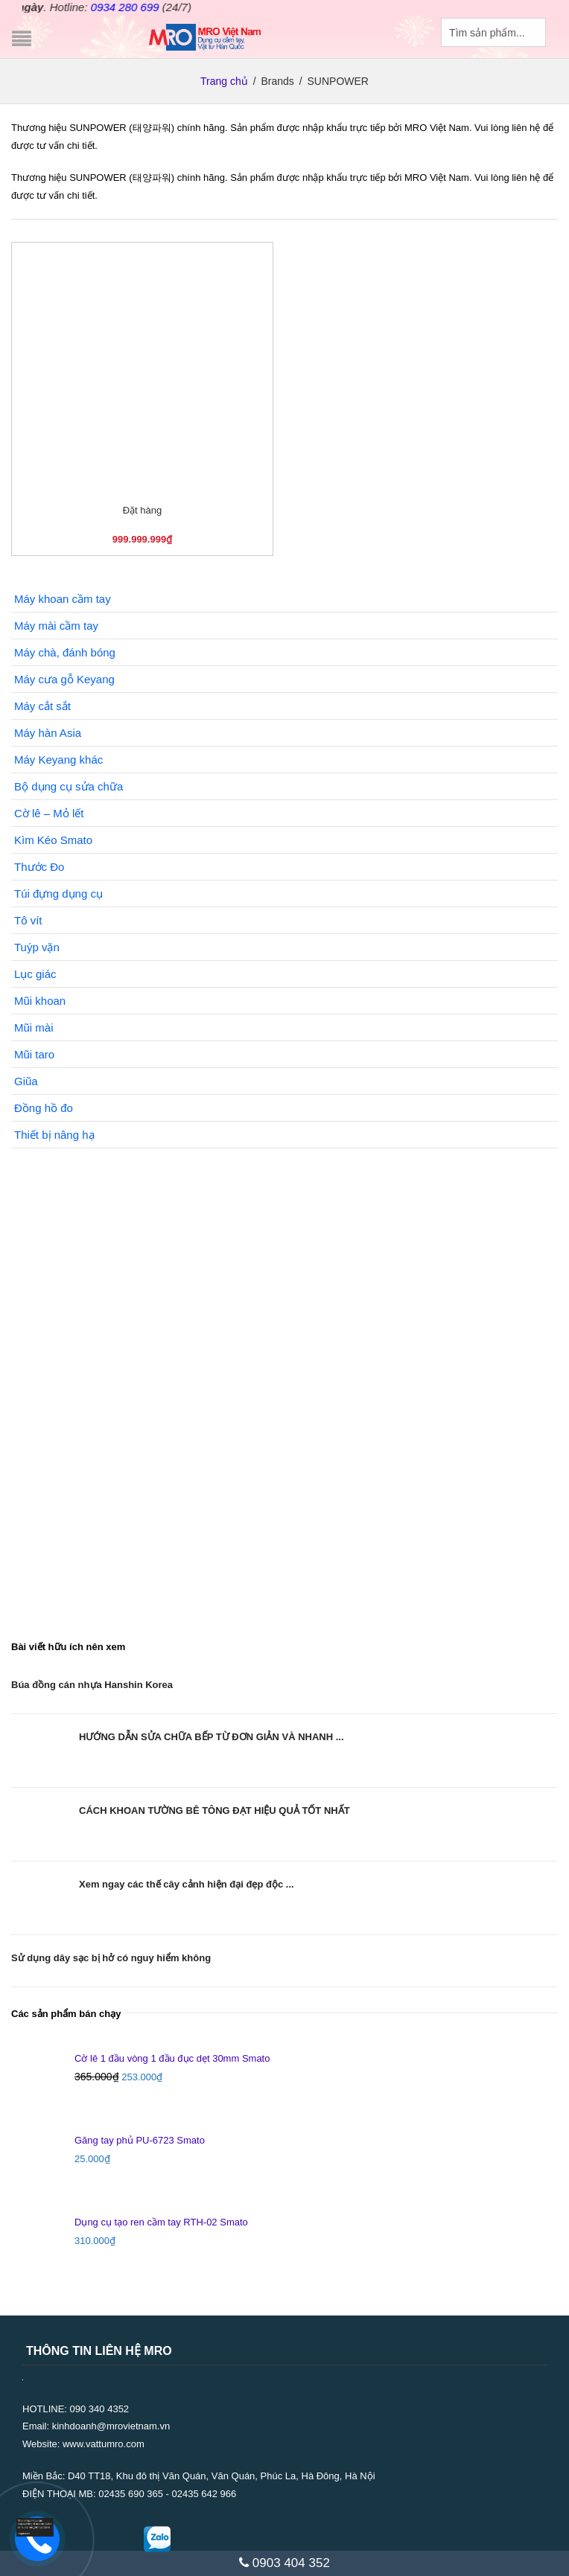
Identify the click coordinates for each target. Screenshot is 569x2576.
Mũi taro (34, 1054)
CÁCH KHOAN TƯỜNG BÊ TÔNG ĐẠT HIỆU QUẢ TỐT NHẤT (214, 1810)
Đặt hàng (142, 510)
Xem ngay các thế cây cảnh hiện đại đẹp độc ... (186, 1884)
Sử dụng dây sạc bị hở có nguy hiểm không (111, 1957)
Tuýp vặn (37, 947)
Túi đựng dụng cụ (58, 893)
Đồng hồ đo (43, 1108)
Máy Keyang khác (58, 759)
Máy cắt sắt (42, 706)
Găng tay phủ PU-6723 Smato (139, 2140)
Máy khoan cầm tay (62, 598)
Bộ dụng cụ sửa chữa (68, 786)
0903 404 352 (284, 2563)
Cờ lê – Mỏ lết (49, 813)
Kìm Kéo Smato (53, 840)
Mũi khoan (40, 1000)
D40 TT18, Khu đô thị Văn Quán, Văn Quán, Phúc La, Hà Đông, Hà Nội (221, 2475)
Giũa (26, 1081)
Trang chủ (224, 81)
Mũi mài (34, 1027)
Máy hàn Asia (47, 732)
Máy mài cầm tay (56, 625)
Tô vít (28, 920)
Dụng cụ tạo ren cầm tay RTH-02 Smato (161, 2222)
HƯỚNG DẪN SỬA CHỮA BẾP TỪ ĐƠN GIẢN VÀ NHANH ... (211, 1736)
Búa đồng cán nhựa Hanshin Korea (92, 1684)
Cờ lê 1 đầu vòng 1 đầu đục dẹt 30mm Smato (172, 2058)
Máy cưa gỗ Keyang (64, 679)
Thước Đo (39, 866)
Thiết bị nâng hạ (54, 1134)
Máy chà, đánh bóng (64, 652)
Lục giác (35, 974)
